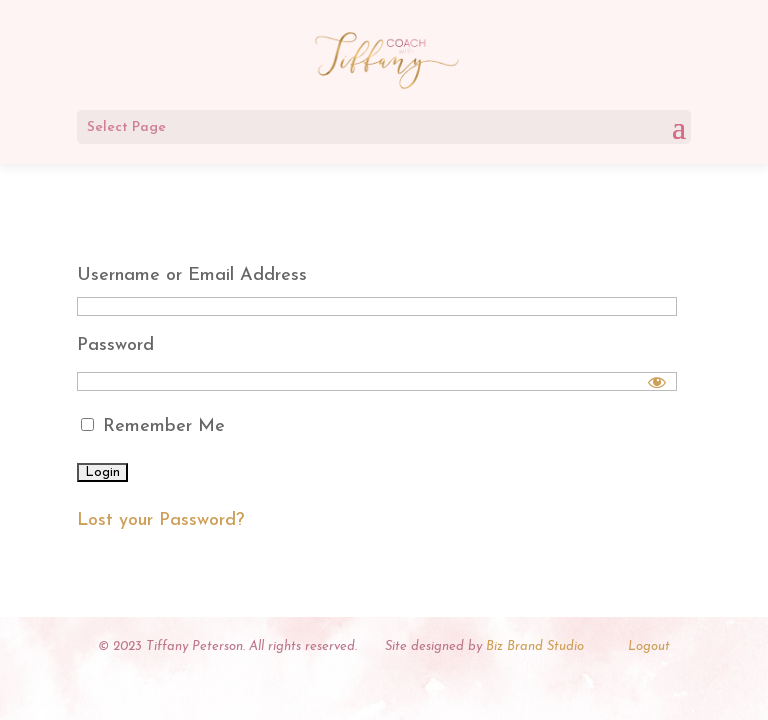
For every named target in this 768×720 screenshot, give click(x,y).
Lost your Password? (160, 520)
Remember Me (153, 426)
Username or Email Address (192, 275)
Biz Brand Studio (535, 646)
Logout (649, 646)
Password (115, 345)
